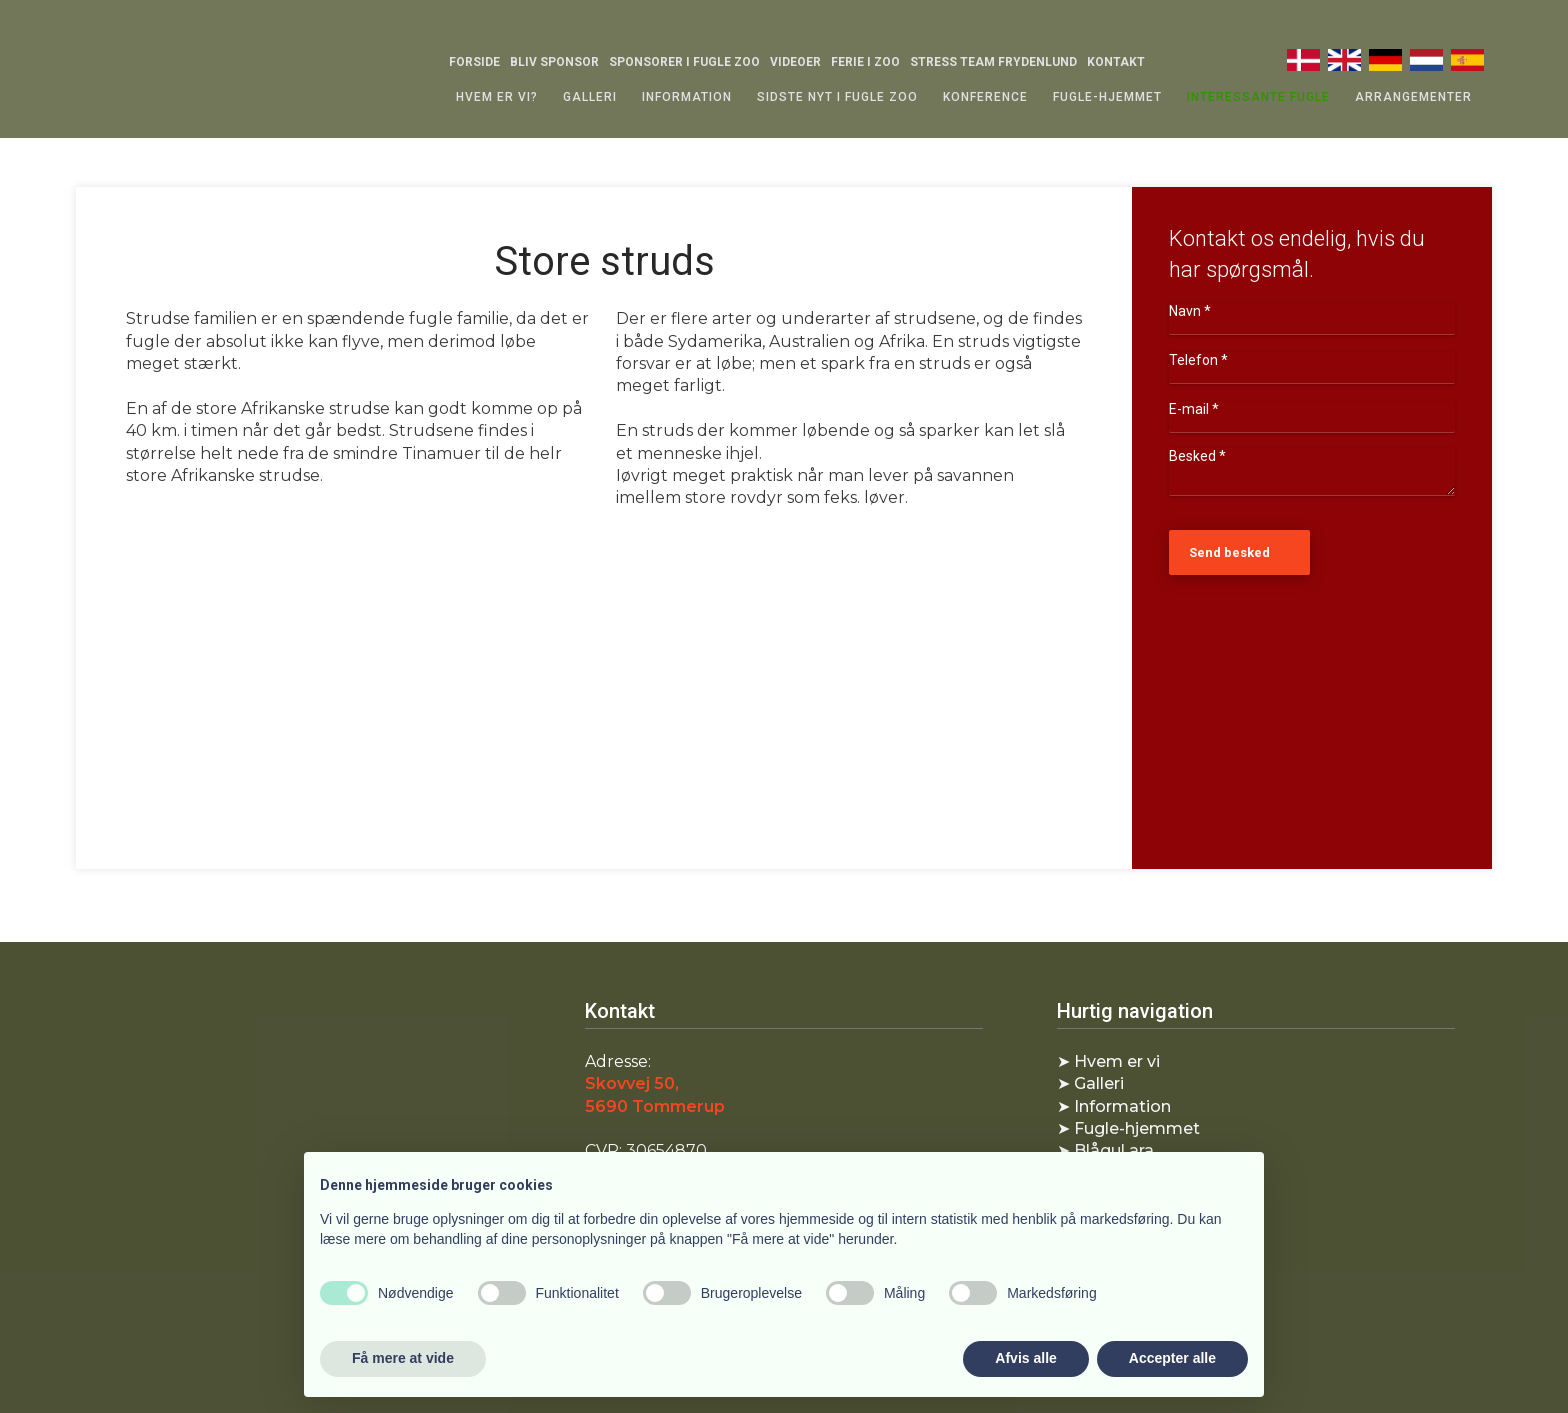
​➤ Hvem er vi (1108, 1061)
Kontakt (1116, 62)
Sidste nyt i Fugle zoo (837, 97)
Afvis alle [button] (1025, 1358)
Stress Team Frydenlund (993, 62)
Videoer (795, 62)
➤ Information (1114, 1106)
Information (687, 97)
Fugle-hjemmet (1107, 97)
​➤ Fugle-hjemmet (1128, 1128)
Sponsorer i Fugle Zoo (684, 62)
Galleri (590, 97)
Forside (474, 62)
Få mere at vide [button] (403, 1358)
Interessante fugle (1258, 97)
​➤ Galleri (1090, 1083)
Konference (985, 97)
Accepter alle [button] (1172, 1358)
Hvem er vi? (497, 97)
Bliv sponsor (554, 62)
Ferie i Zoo (865, 62)
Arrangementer (1413, 97)
